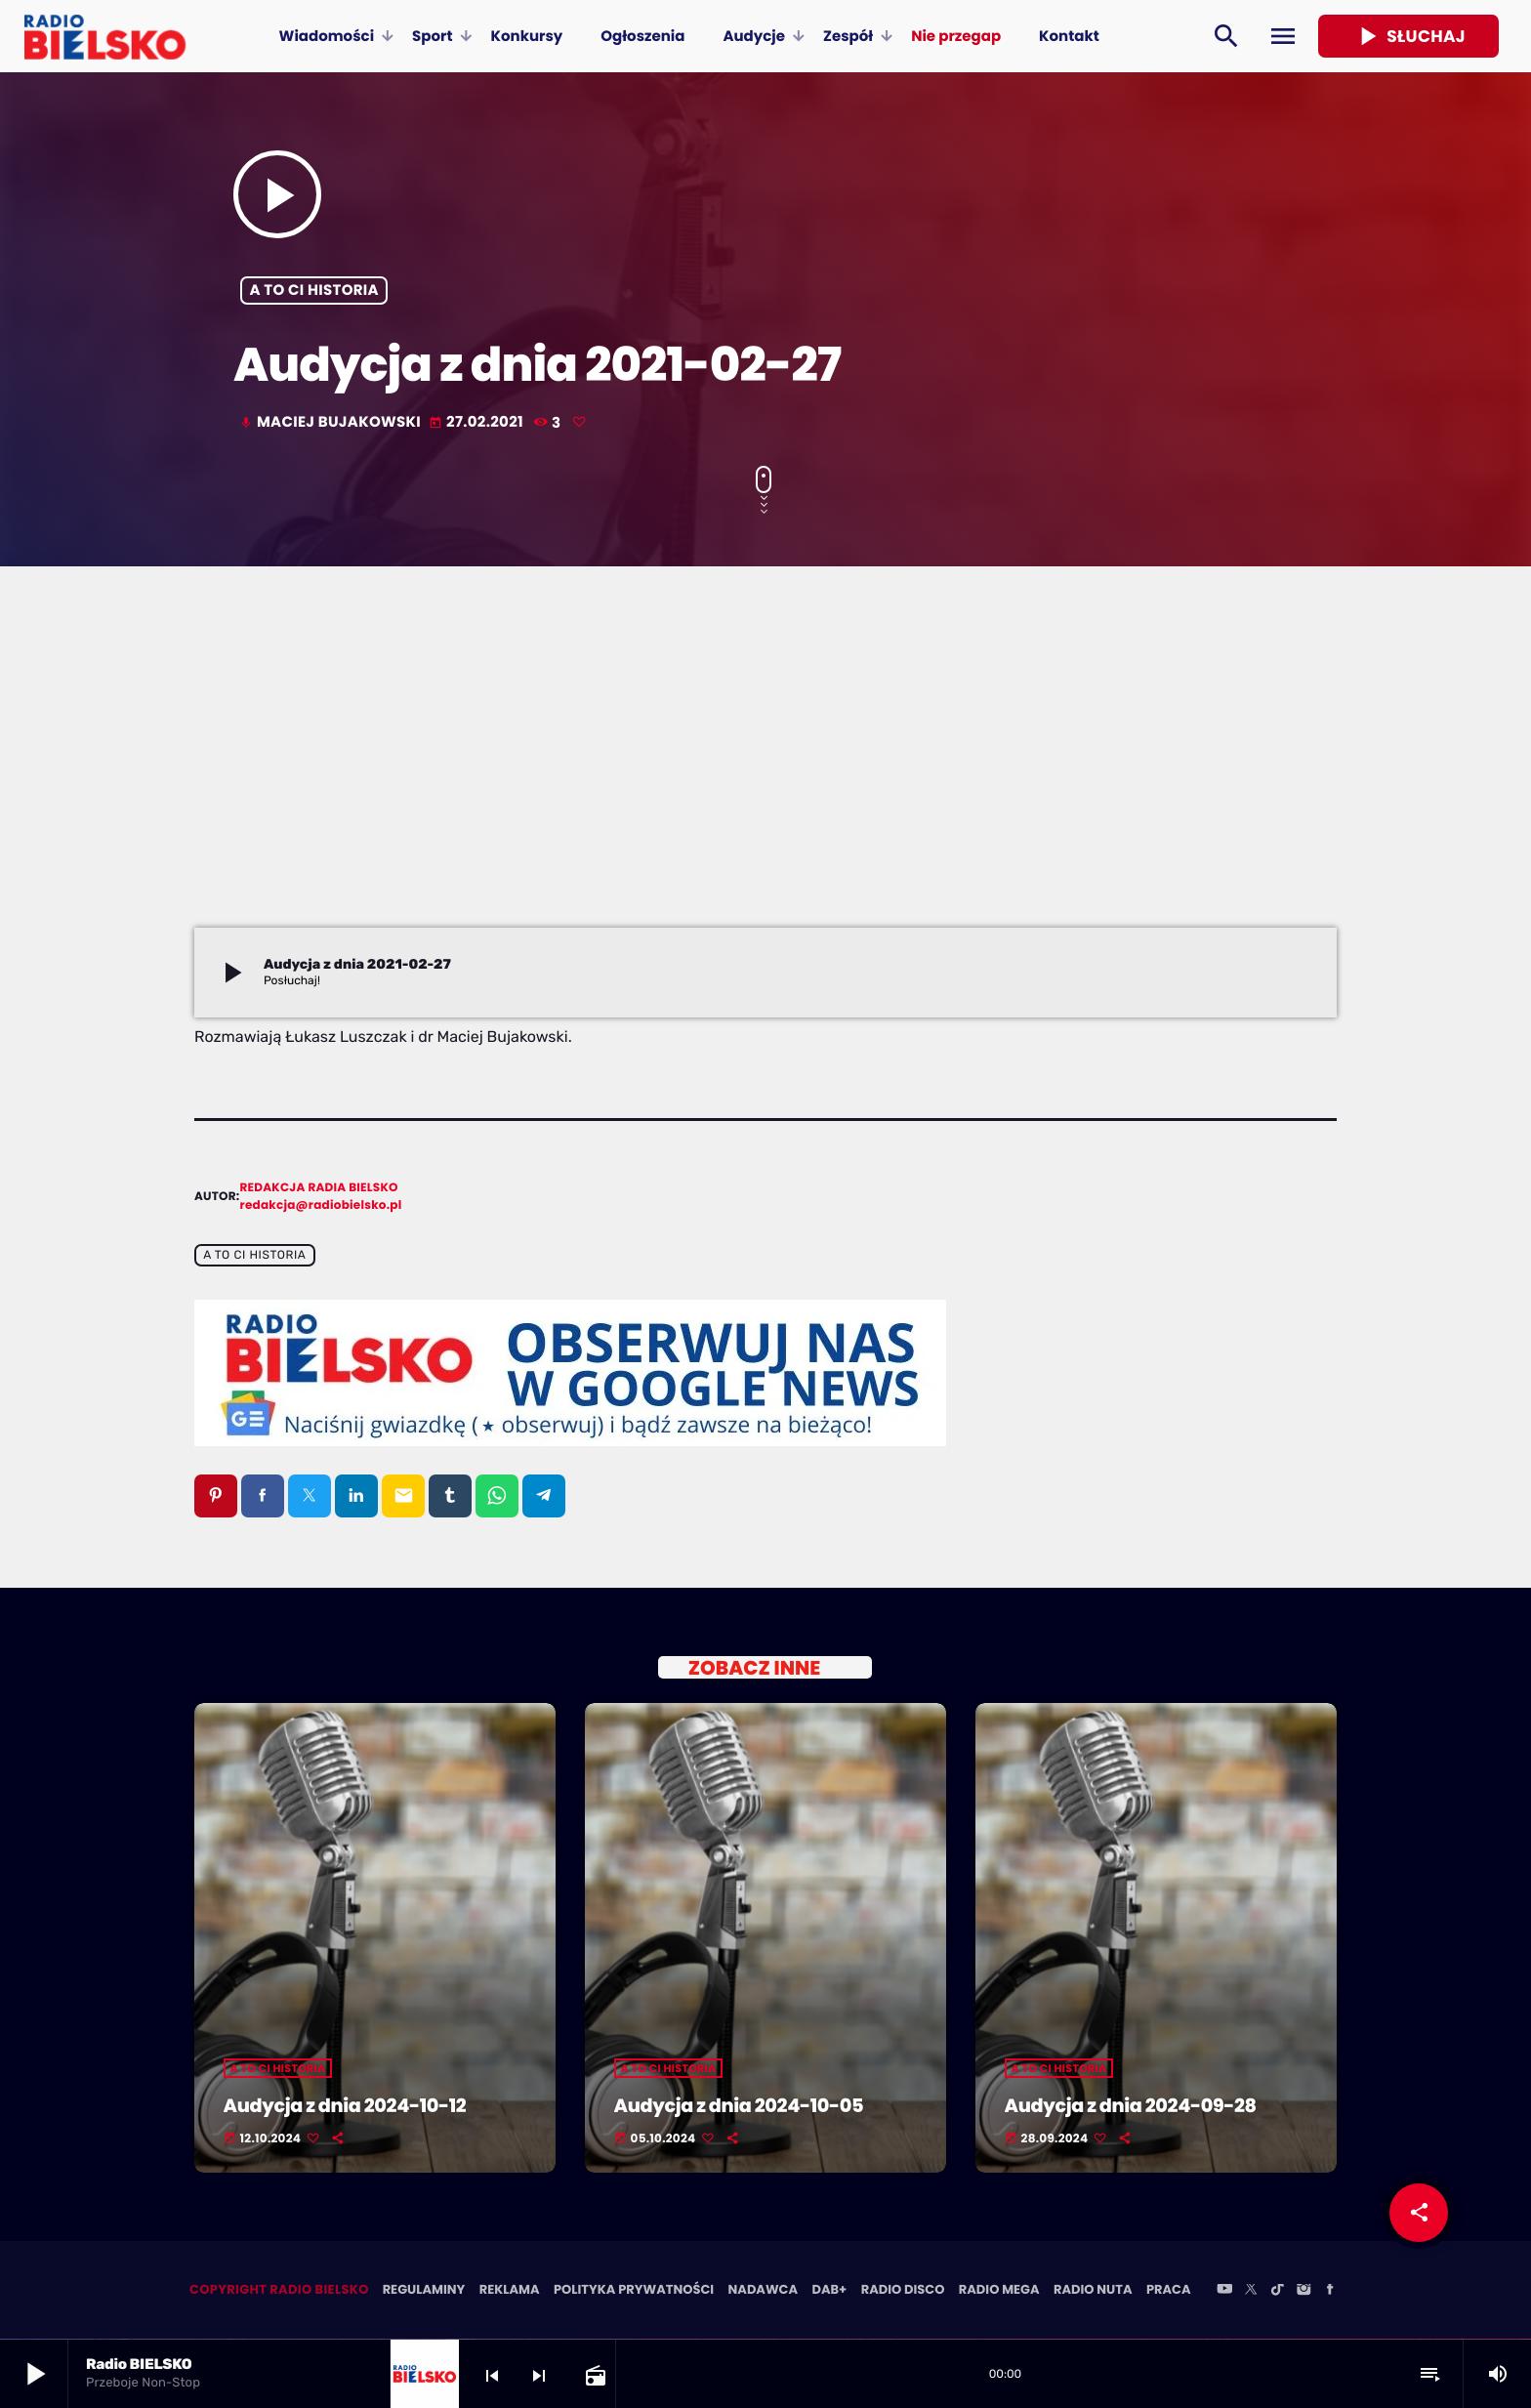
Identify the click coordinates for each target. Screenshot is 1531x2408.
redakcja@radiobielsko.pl (321, 1205)
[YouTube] (1224, 2292)
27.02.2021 (477, 422)
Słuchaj (1408, 36)
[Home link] (105, 36)
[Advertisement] (765, 781)
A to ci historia (314, 290)
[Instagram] (1303, 2292)
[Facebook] (1330, 2292)
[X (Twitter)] (1251, 2292)
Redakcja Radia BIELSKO (319, 1188)
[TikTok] (1277, 2292)
